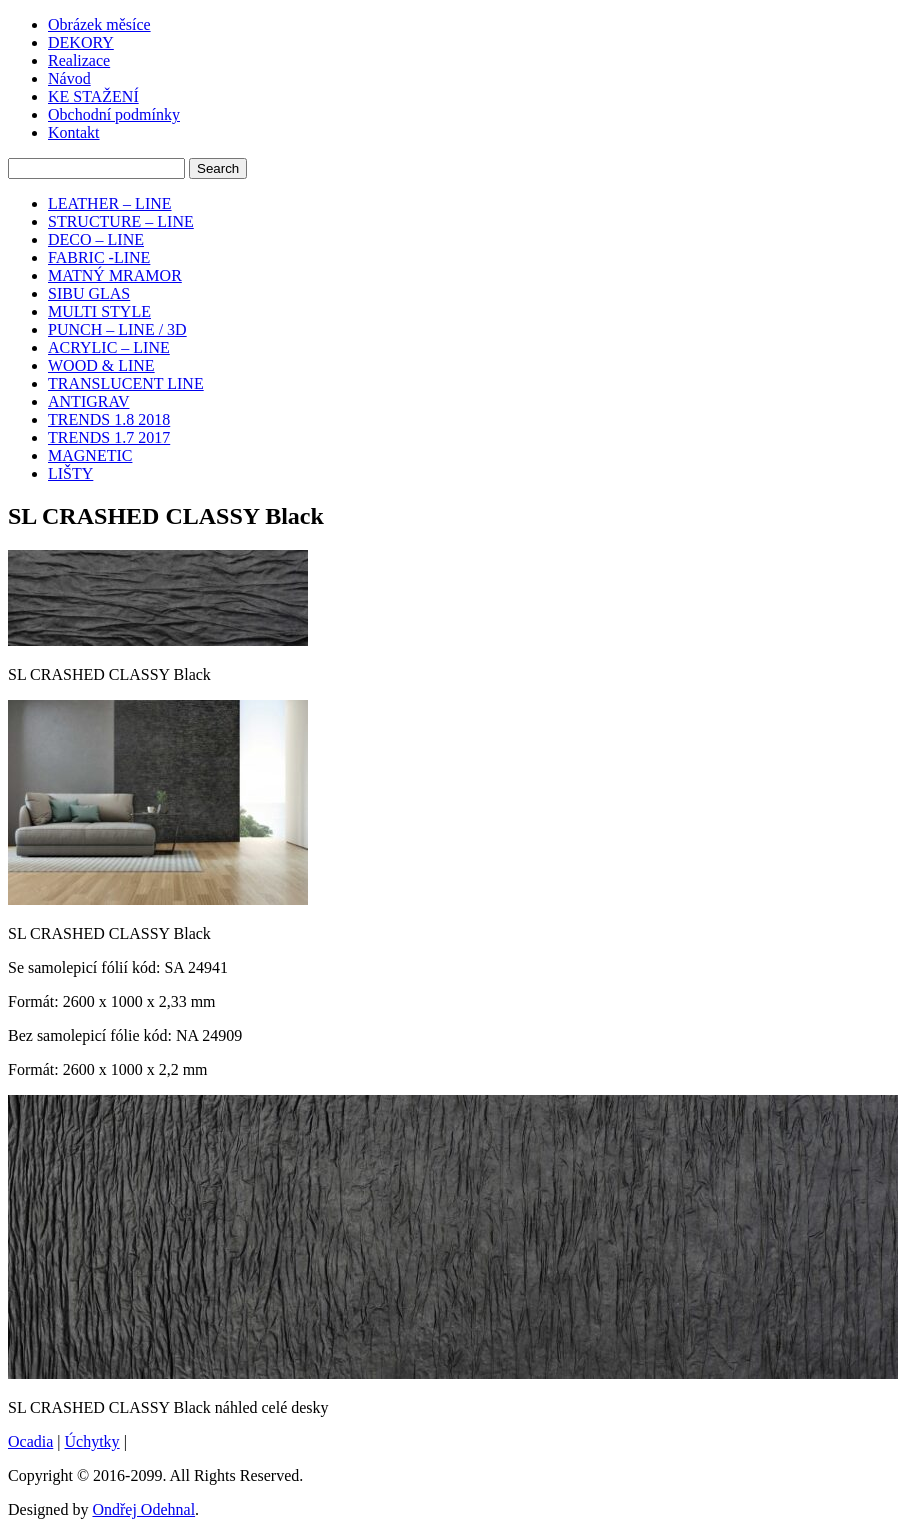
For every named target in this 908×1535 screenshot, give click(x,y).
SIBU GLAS (89, 293)
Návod (69, 78)
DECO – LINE (96, 239)
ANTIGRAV (88, 401)
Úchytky (92, 1441)
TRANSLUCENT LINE (126, 383)
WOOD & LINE (101, 365)
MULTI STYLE (99, 311)
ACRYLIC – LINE (109, 347)
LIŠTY (70, 473)
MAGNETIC (90, 455)
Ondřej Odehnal (143, 1509)
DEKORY (81, 42)
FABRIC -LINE (99, 257)
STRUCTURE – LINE (121, 221)
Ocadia (30, 1441)
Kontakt (74, 132)
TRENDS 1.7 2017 (109, 437)
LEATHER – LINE (110, 203)
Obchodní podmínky (114, 114)
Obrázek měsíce (99, 24)
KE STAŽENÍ (93, 96)
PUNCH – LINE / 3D (117, 329)
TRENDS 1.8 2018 (109, 419)
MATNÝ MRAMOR (115, 275)
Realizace (79, 60)
